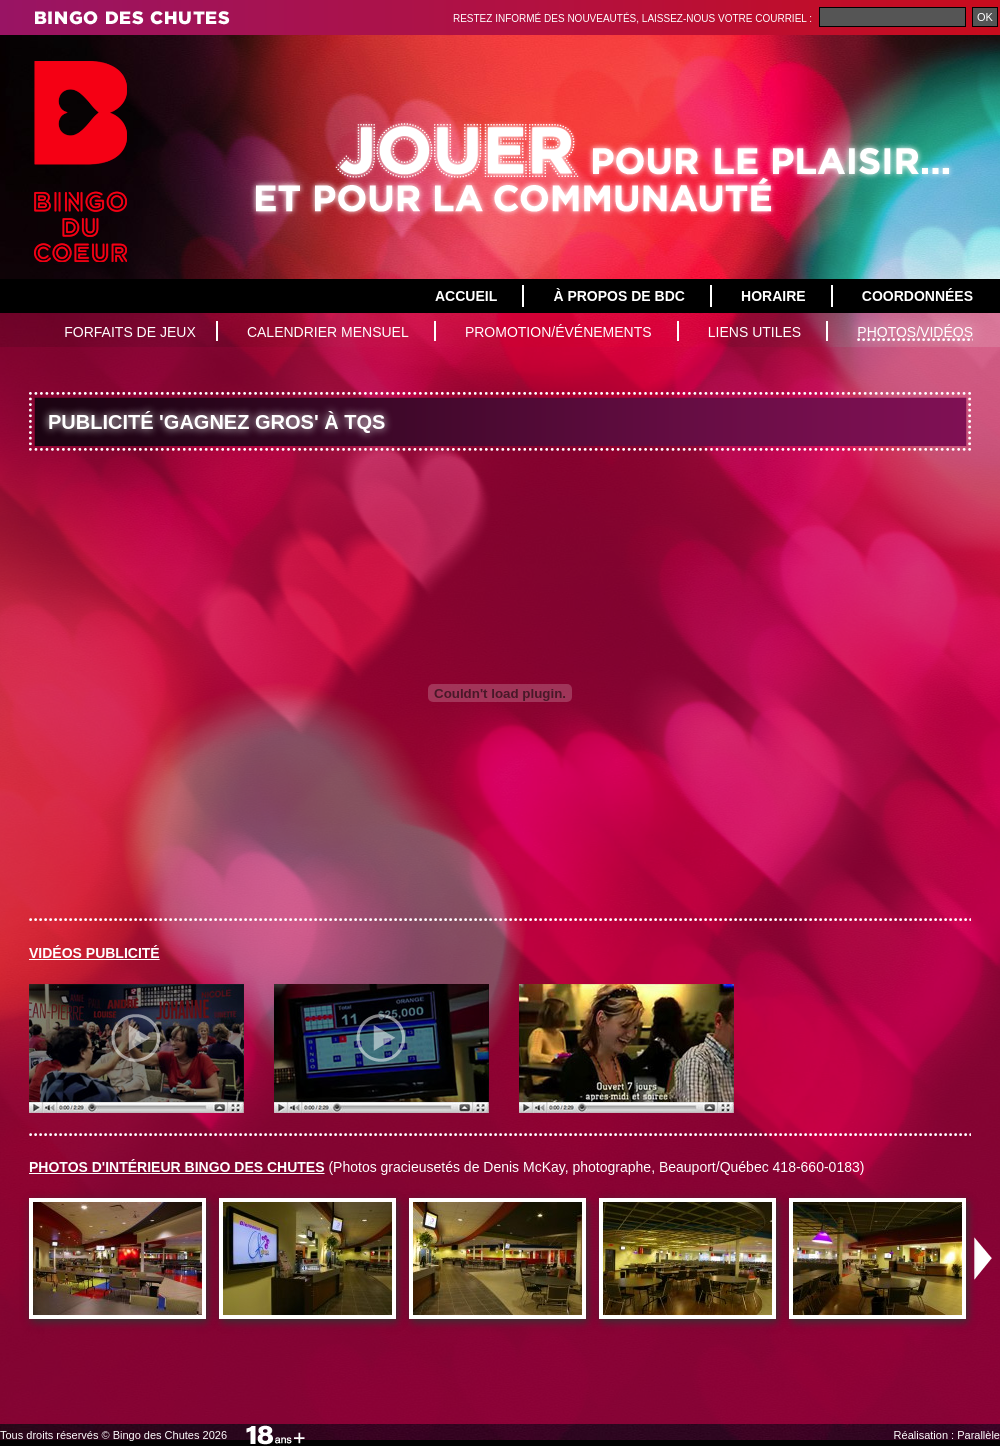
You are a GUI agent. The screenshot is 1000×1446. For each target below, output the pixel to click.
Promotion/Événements (558, 332)
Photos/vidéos (915, 332)
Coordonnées (917, 296)
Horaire (773, 296)
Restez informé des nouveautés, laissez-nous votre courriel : (634, 18)
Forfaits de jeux (129, 332)
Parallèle (978, 1435)
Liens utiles (754, 332)
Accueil (466, 296)
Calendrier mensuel (328, 332)
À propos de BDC (618, 296)
